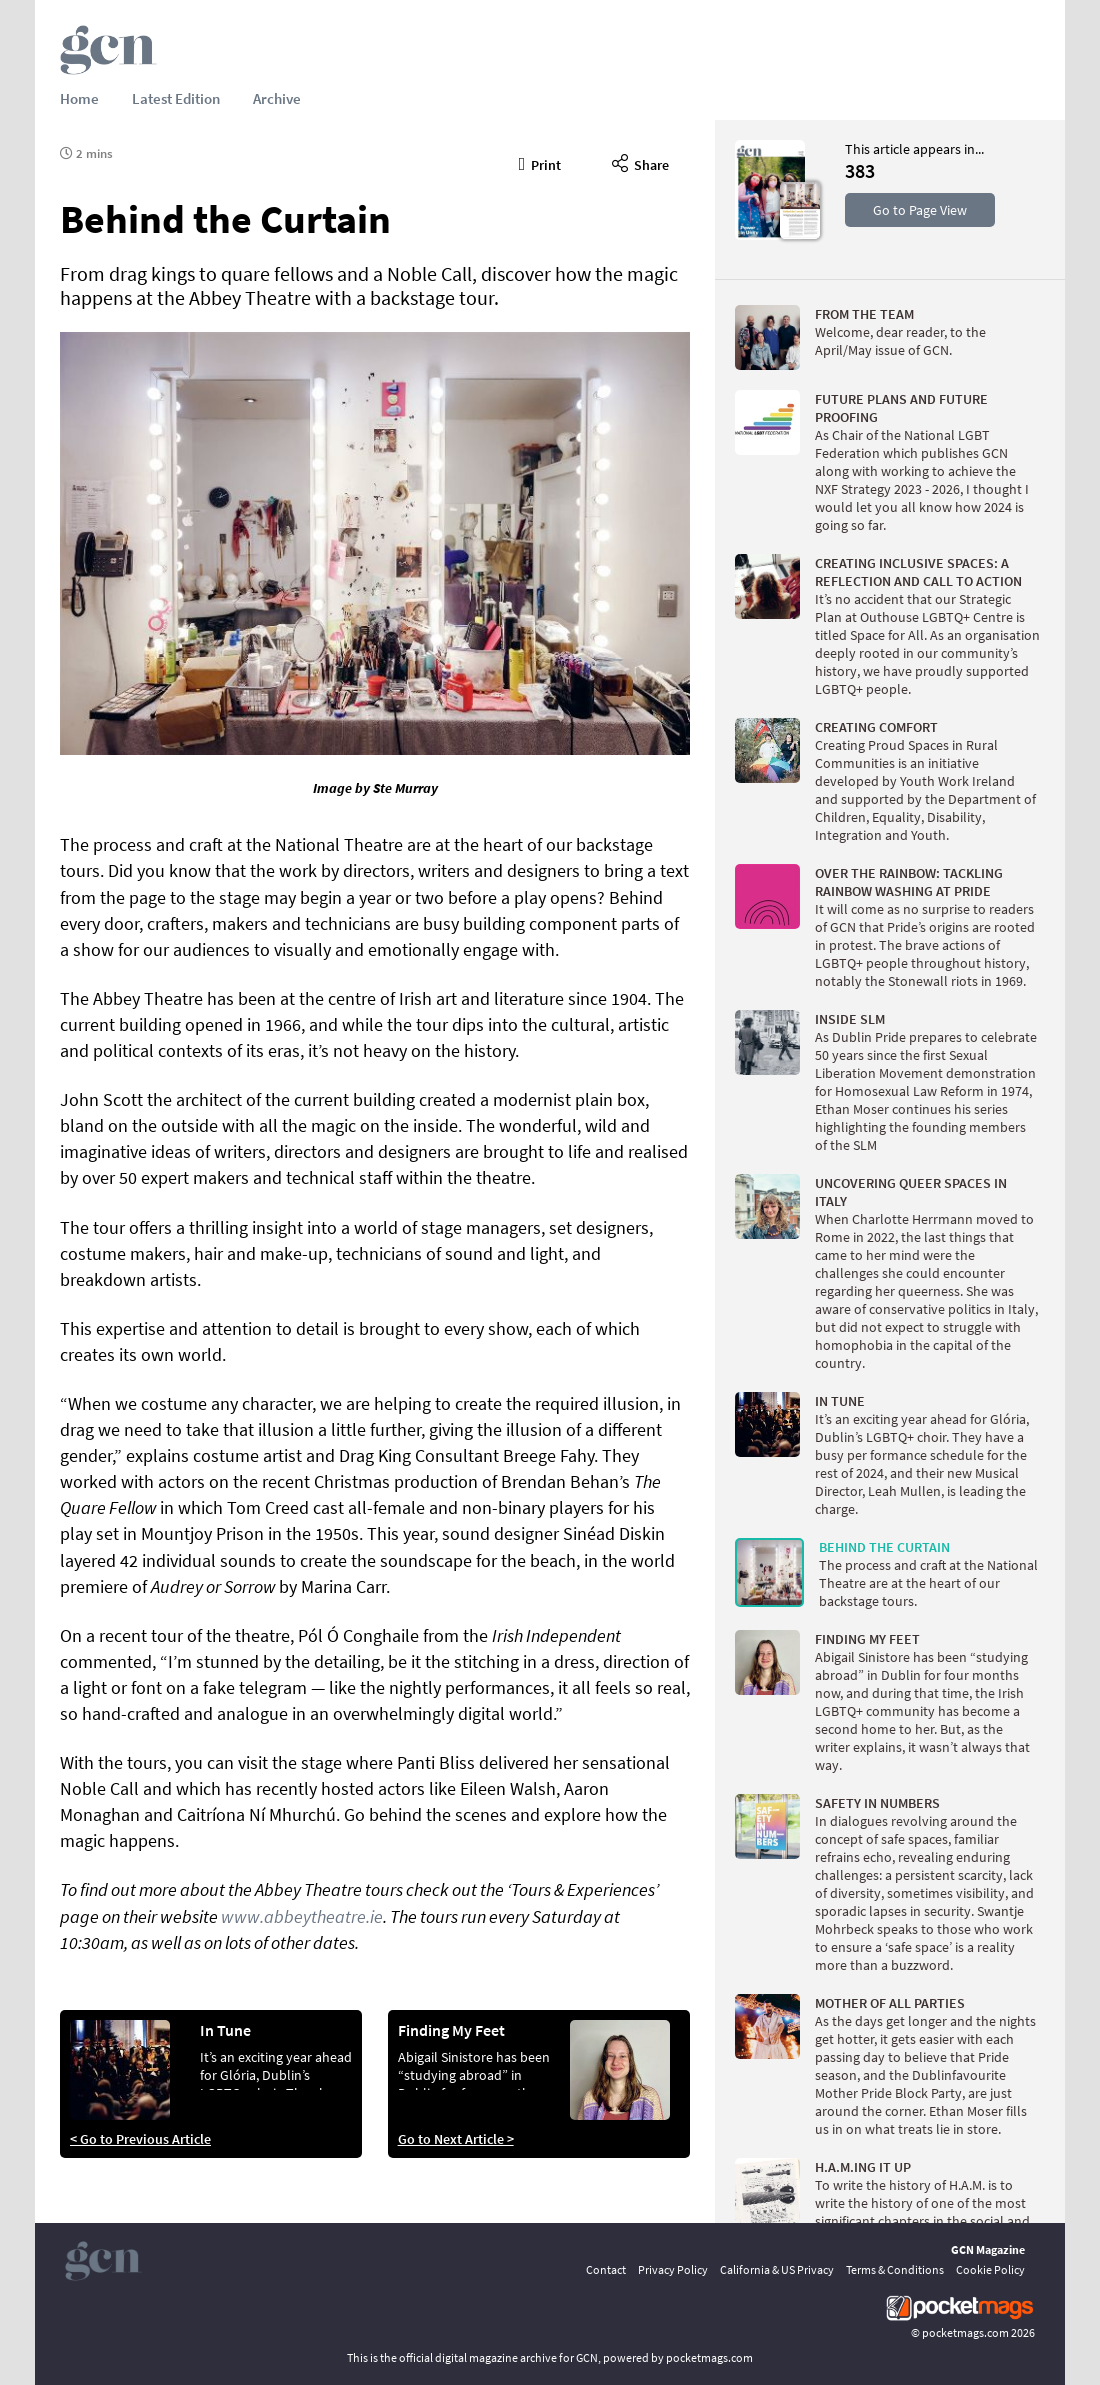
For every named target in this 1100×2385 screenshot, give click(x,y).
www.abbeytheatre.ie (302, 1916)
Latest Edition (176, 98)
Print (540, 162)
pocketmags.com (965, 2332)
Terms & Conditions (895, 2269)
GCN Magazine (988, 2249)
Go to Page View (920, 210)
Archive (277, 98)
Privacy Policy (673, 2269)
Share (640, 162)
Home (79, 98)
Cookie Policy (990, 2269)
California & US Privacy (777, 2269)
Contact (606, 2269)
